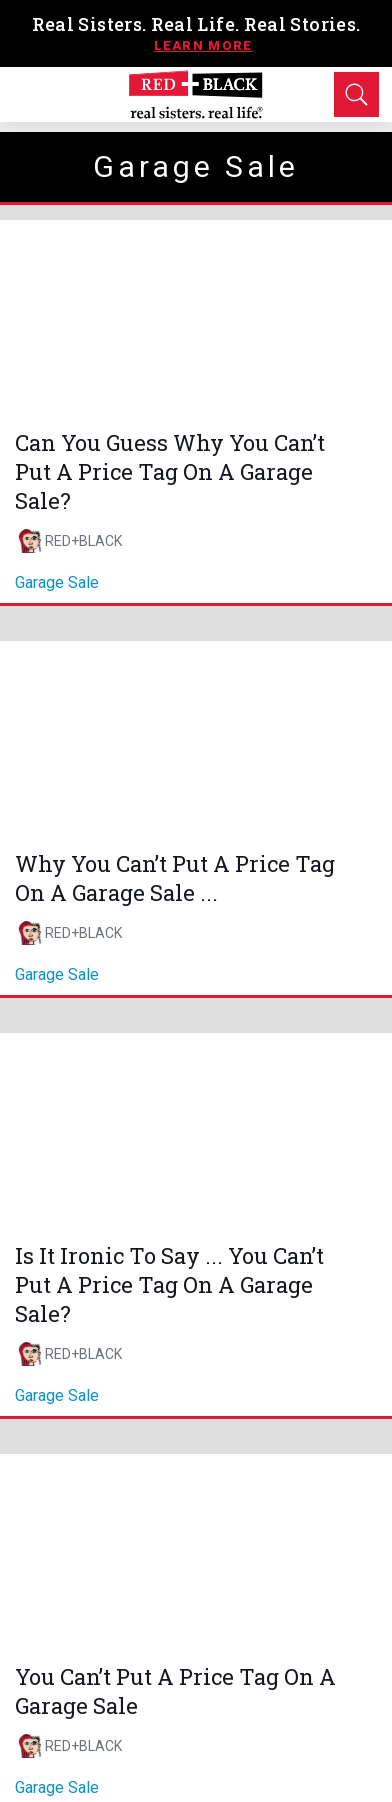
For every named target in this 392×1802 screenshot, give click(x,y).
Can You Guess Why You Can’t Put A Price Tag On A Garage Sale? (170, 471)
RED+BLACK (83, 541)
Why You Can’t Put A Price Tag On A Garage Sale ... (175, 878)
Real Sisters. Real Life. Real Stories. (196, 24)
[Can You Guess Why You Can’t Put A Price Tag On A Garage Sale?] (196, 318)
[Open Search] (356, 94)
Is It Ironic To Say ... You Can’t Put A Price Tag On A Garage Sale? (169, 1284)
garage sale (57, 582)
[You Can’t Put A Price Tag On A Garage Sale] (196, 1552)
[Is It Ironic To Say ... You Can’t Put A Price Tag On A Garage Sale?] (196, 1131)
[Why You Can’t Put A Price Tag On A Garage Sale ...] (196, 739)
